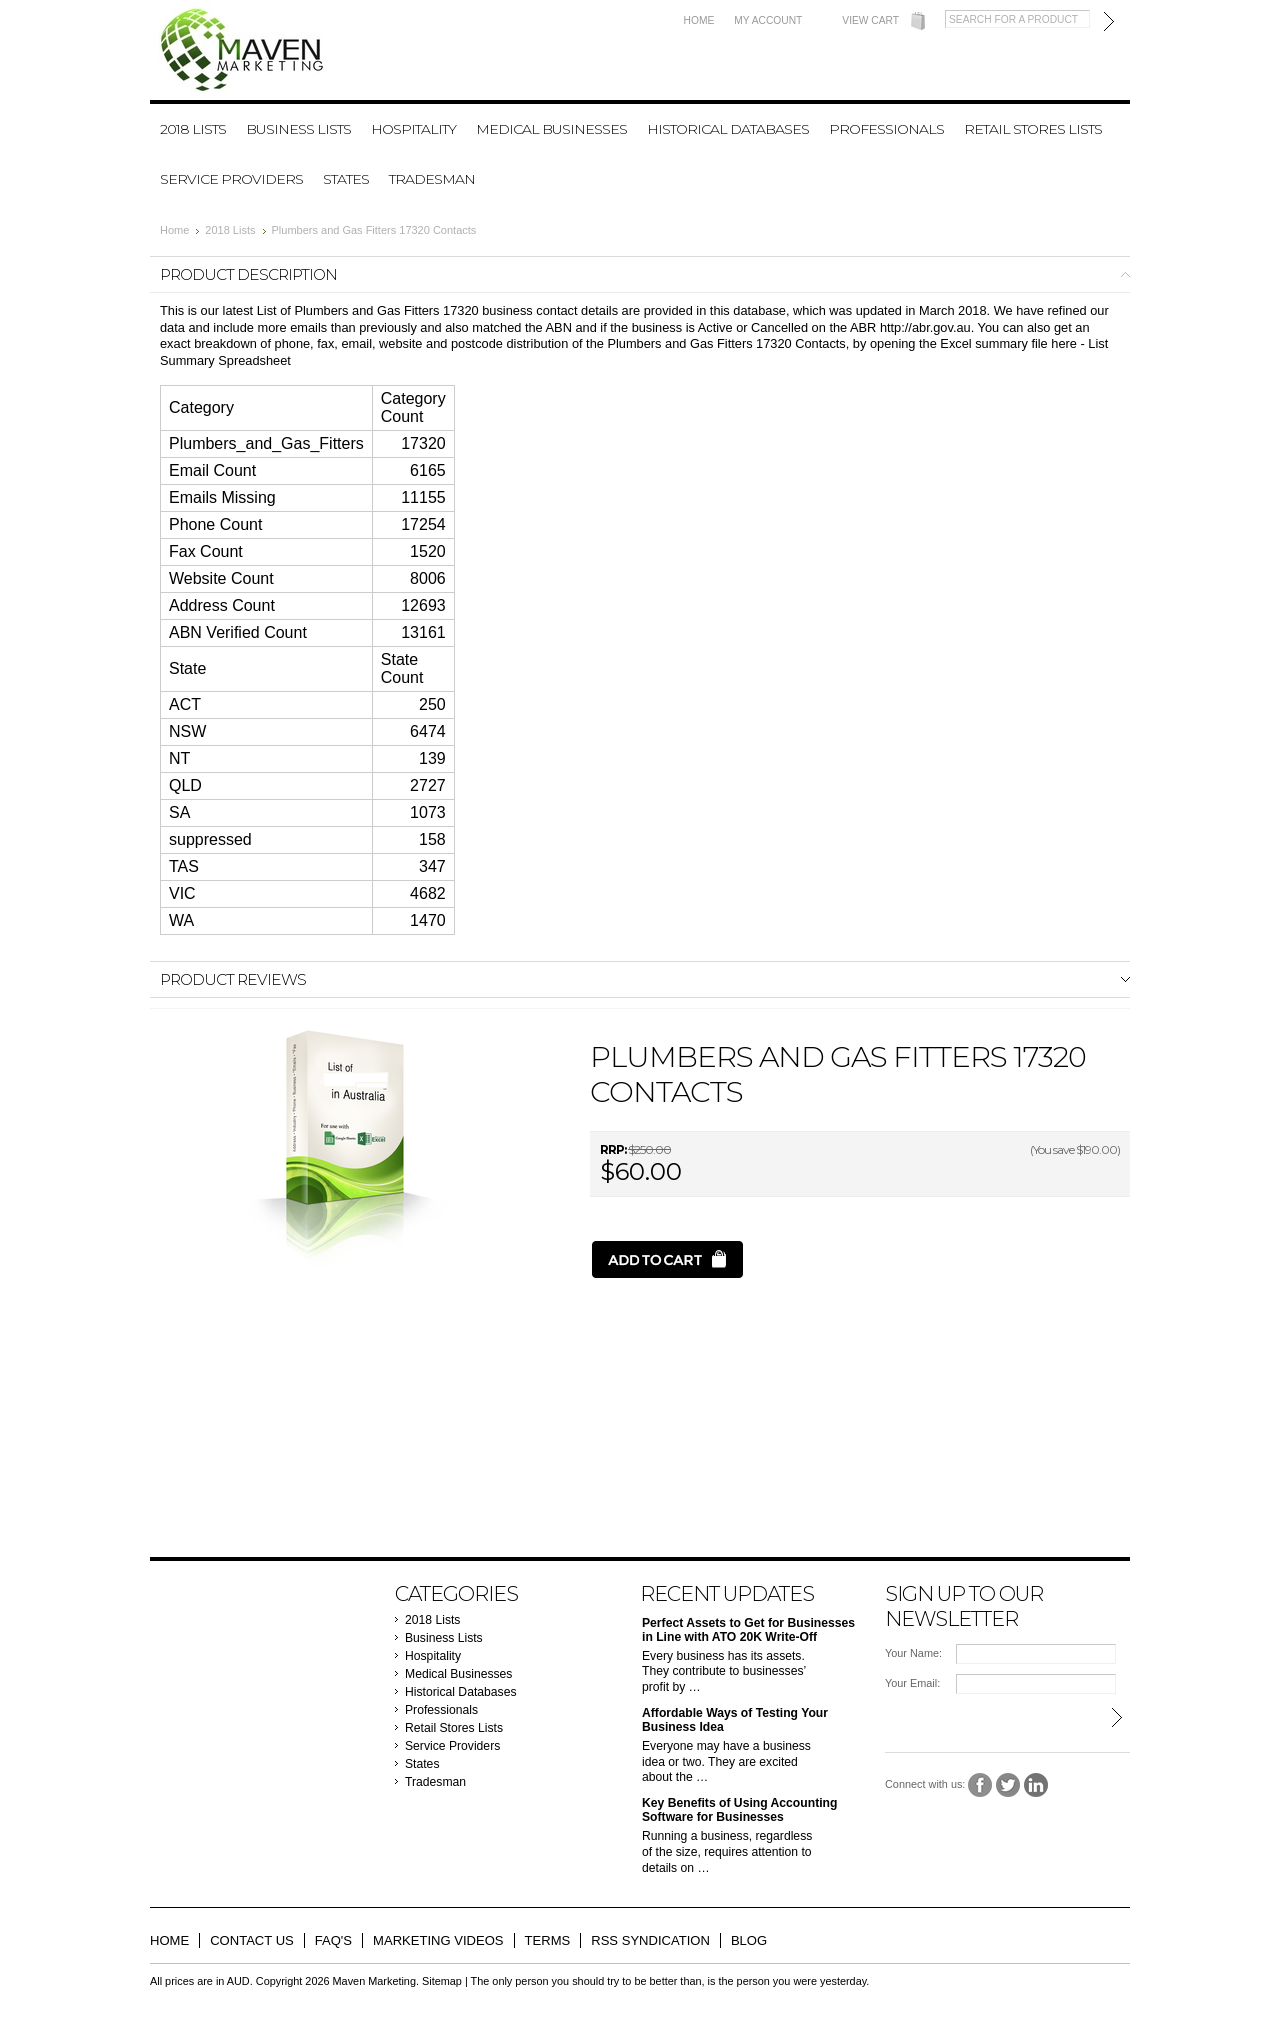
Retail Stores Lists (1033, 129)
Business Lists (298, 129)
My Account (768, 20)
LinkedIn (1036, 1785)
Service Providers (231, 179)
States (346, 179)
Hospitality (413, 129)
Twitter (1008, 1785)
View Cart (870, 20)
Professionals (886, 129)
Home (699, 20)
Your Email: (912, 1683)
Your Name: (913, 1653)
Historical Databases (728, 129)
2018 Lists (193, 129)
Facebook (980, 1785)
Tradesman (432, 179)
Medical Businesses (551, 129)
